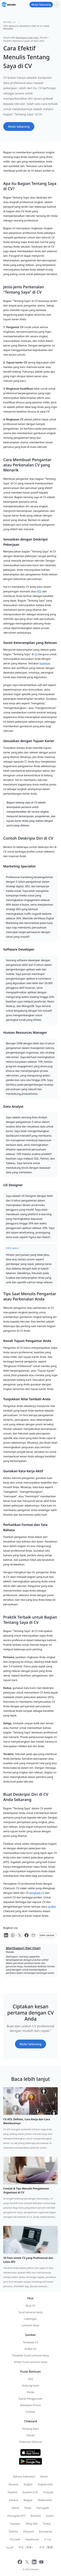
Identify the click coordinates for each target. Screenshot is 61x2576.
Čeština (13, 2531)
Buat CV (30, 2305)
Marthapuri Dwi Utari (27, 37)
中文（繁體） (47, 2547)
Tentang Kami (30, 2429)
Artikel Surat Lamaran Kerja (30, 2362)
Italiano (13, 2500)
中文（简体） (26, 2547)
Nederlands (45, 2500)
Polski (27, 2508)
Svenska (15, 2523)
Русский (15, 2539)
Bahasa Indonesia (24, 2476)
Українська (32, 2539)
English (28, 2484)
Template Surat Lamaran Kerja (30, 2355)
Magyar (28, 2500)
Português (43, 2508)
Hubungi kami (30, 2385)
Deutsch (14, 2484)
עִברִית (47, 2539)
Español (12, 2492)
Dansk (44, 2476)
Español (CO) (30, 2492)
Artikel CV (9, 22)
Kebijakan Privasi (30, 2405)
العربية (9, 2547)
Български (45, 2531)
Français (48, 2492)
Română (36, 2516)
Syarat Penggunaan (30, 2398)
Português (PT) (16, 2516)
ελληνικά (28, 2531)
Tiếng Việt (31, 2523)
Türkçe (47, 2523)
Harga (30, 2392)
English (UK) (45, 2484)
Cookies (30, 2412)
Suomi (50, 2516)
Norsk (15, 2508)
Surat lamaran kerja (31, 2312)
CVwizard (34, 2569)
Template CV (30, 2342)
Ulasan (30, 2435)
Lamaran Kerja (30, 2325)
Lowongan (30, 2319)
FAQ (30, 2379)
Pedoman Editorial (30, 2442)
